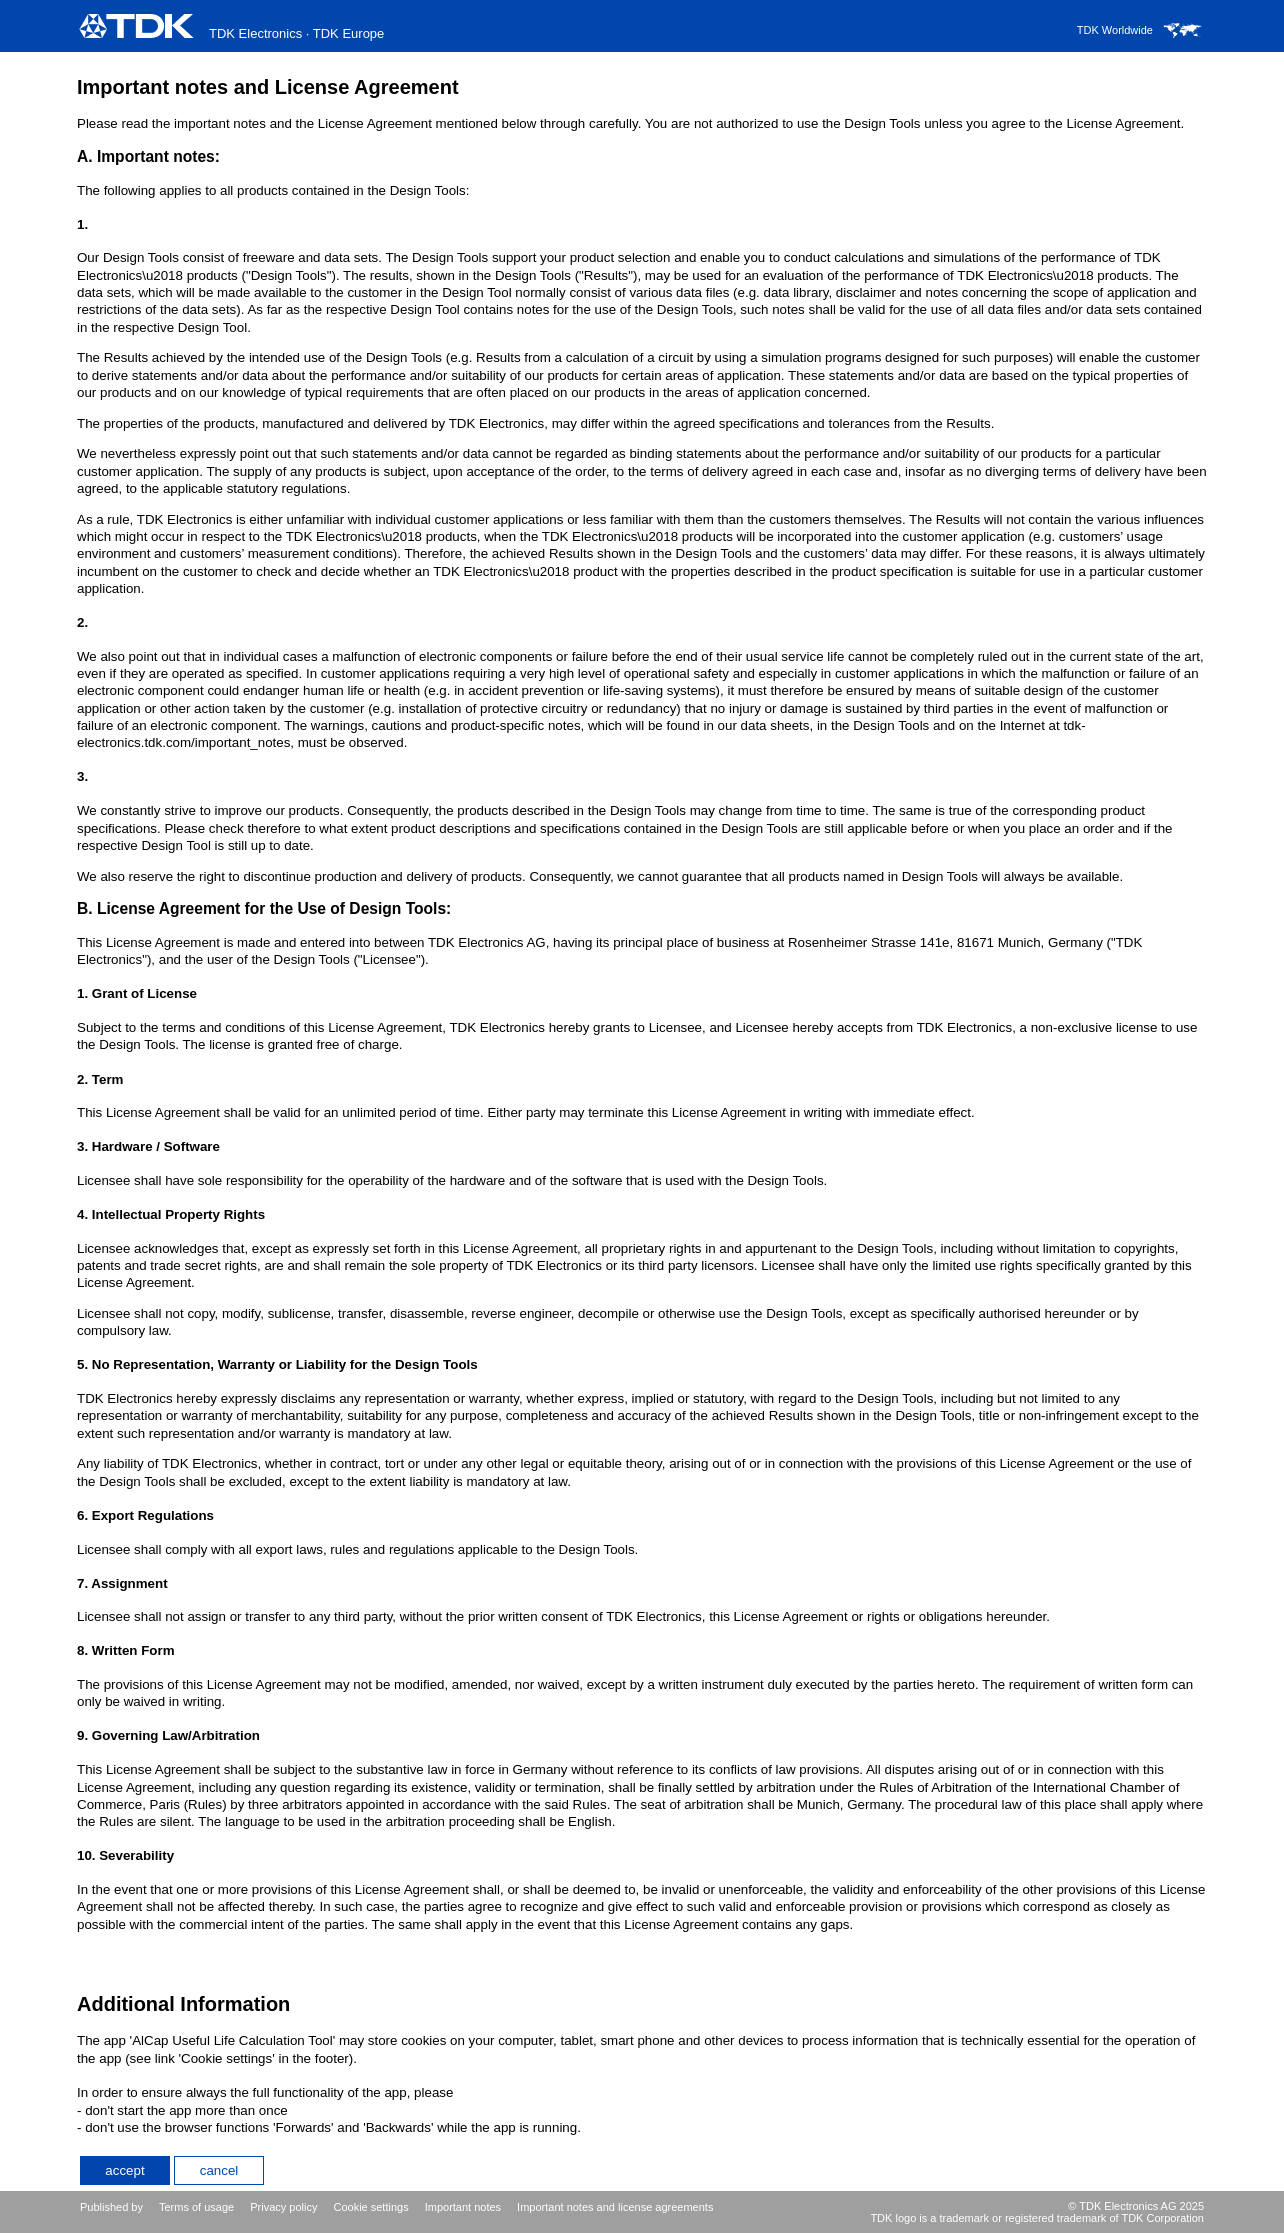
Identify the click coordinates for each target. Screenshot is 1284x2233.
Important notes (463, 2207)
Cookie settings (370, 2207)
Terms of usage (196, 2207)
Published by (111, 2207)
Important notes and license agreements (615, 2207)
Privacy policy (283, 2207)
